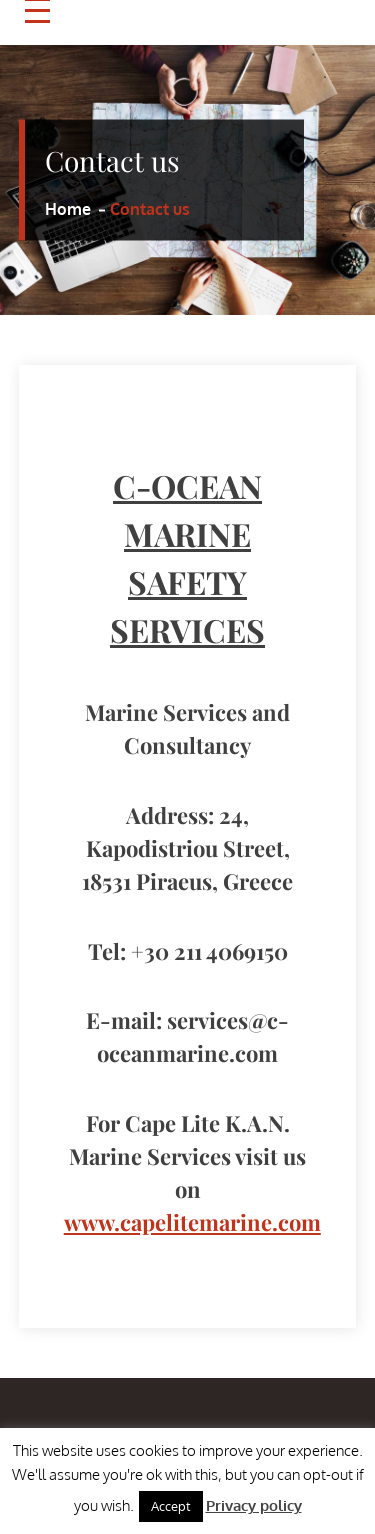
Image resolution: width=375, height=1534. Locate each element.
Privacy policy (254, 1505)
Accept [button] (171, 1506)
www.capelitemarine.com (192, 1222)
